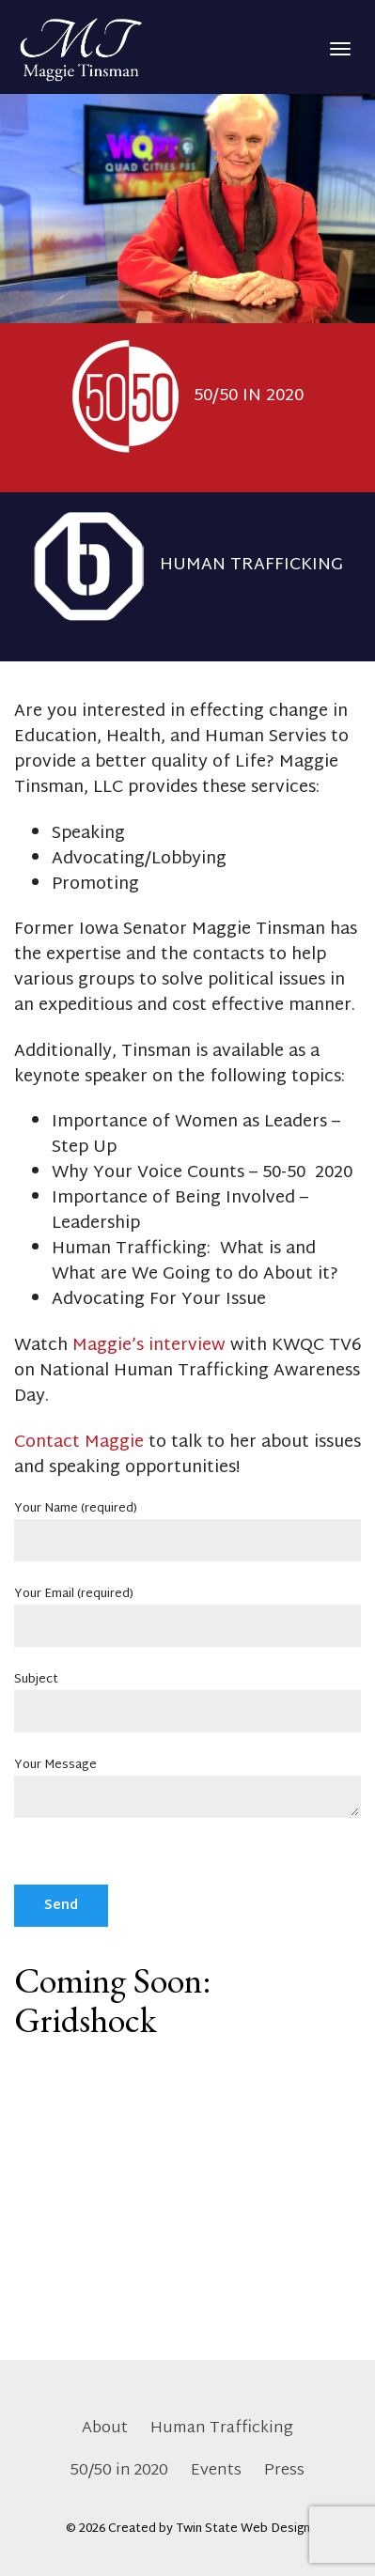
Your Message (187, 1790)
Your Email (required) (187, 1611)
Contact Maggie (79, 1442)
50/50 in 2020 (119, 2470)
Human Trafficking (221, 2428)
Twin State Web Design (243, 2529)
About (105, 2428)
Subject (187, 1697)
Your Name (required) (187, 1526)
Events (216, 2470)
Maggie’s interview (149, 1345)
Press (284, 2470)
